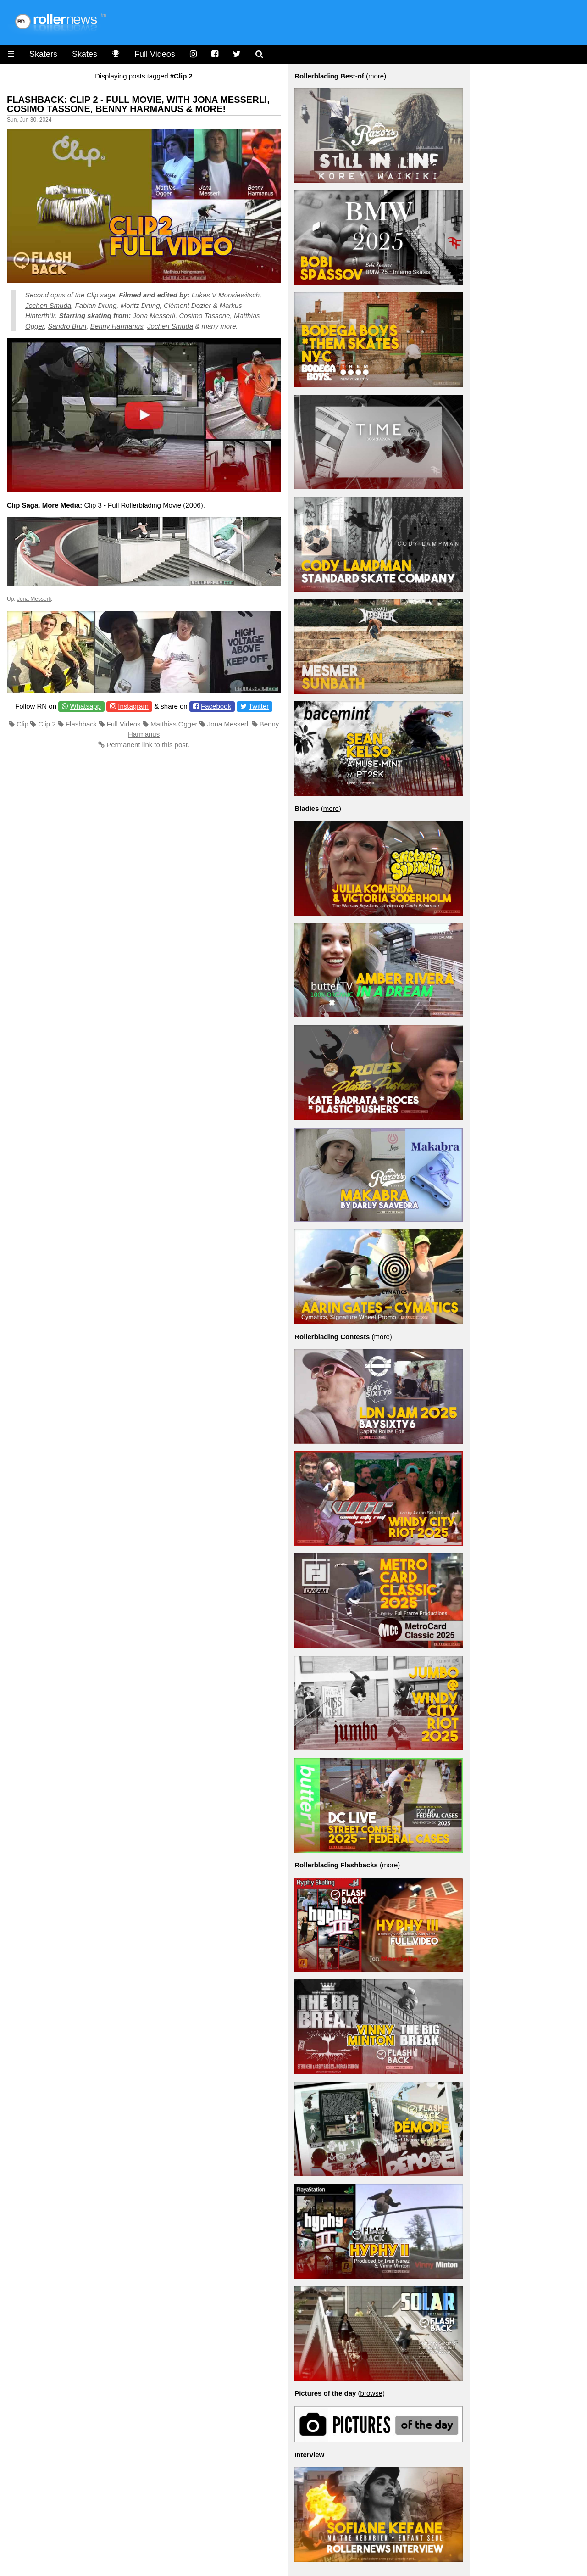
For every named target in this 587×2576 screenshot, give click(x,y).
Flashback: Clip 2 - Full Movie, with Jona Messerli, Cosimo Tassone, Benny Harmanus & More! (138, 104)
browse (371, 2393)
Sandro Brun (67, 326)
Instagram (133, 706)
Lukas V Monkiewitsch (226, 295)
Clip (92, 295)
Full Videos (154, 54)
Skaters (43, 54)
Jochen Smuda (48, 305)
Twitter (259, 706)
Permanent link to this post (147, 745)
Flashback (81, 724)
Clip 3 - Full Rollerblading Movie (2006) (143, 505)
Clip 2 (46, 724)
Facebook (216, 706)
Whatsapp (85, 706)
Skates (84, 54)
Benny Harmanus (117, 326)
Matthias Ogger (174, 724)
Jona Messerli (154, 315)
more (376, 76)
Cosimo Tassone (204, 315)
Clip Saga (22, 505)
